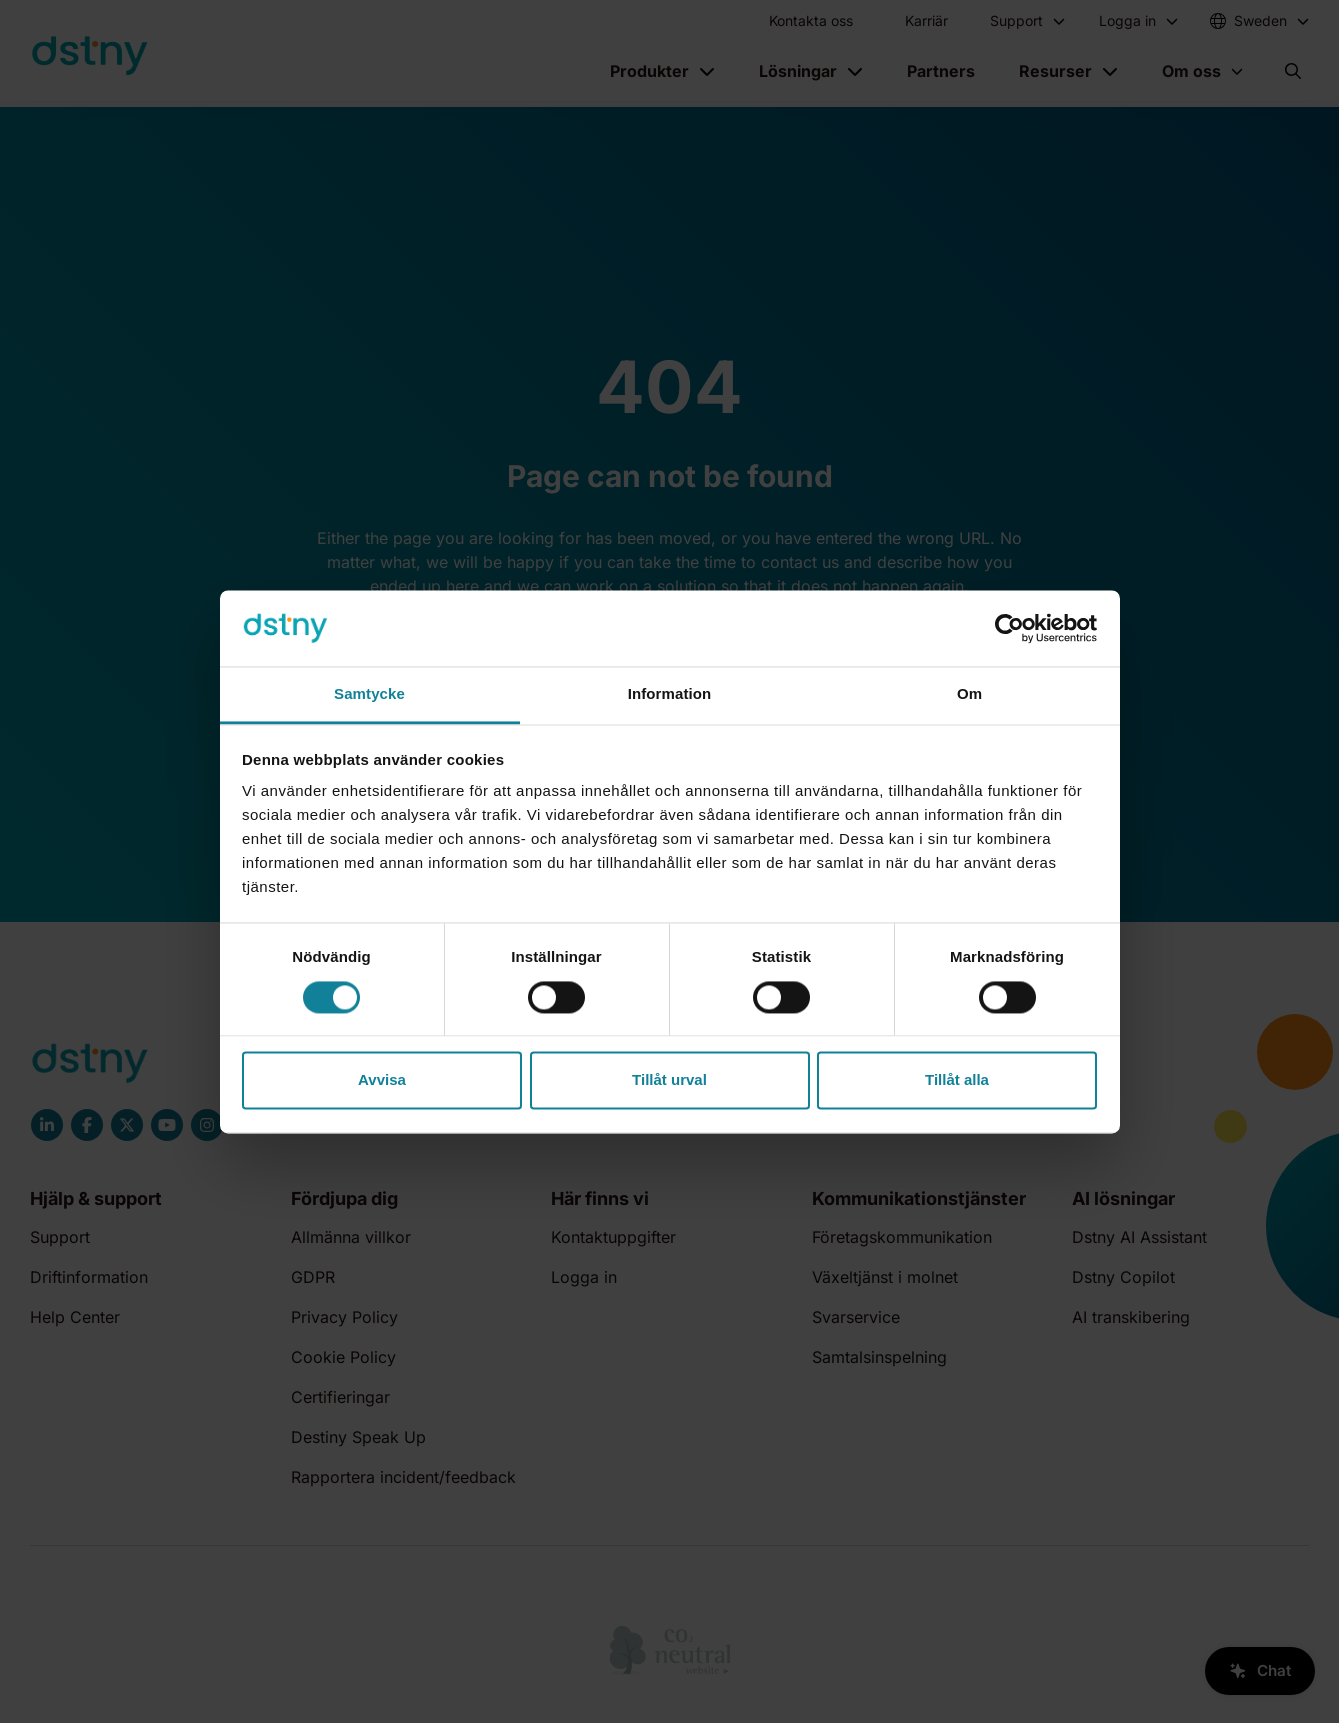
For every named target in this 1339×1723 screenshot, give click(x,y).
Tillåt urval (669, 1080)
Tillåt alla (957, 1080)
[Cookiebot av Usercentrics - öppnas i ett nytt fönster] (1009, 628)
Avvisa (382, 1080)
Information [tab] (670, 694)
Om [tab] (969, 694)
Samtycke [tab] (369, 694)
